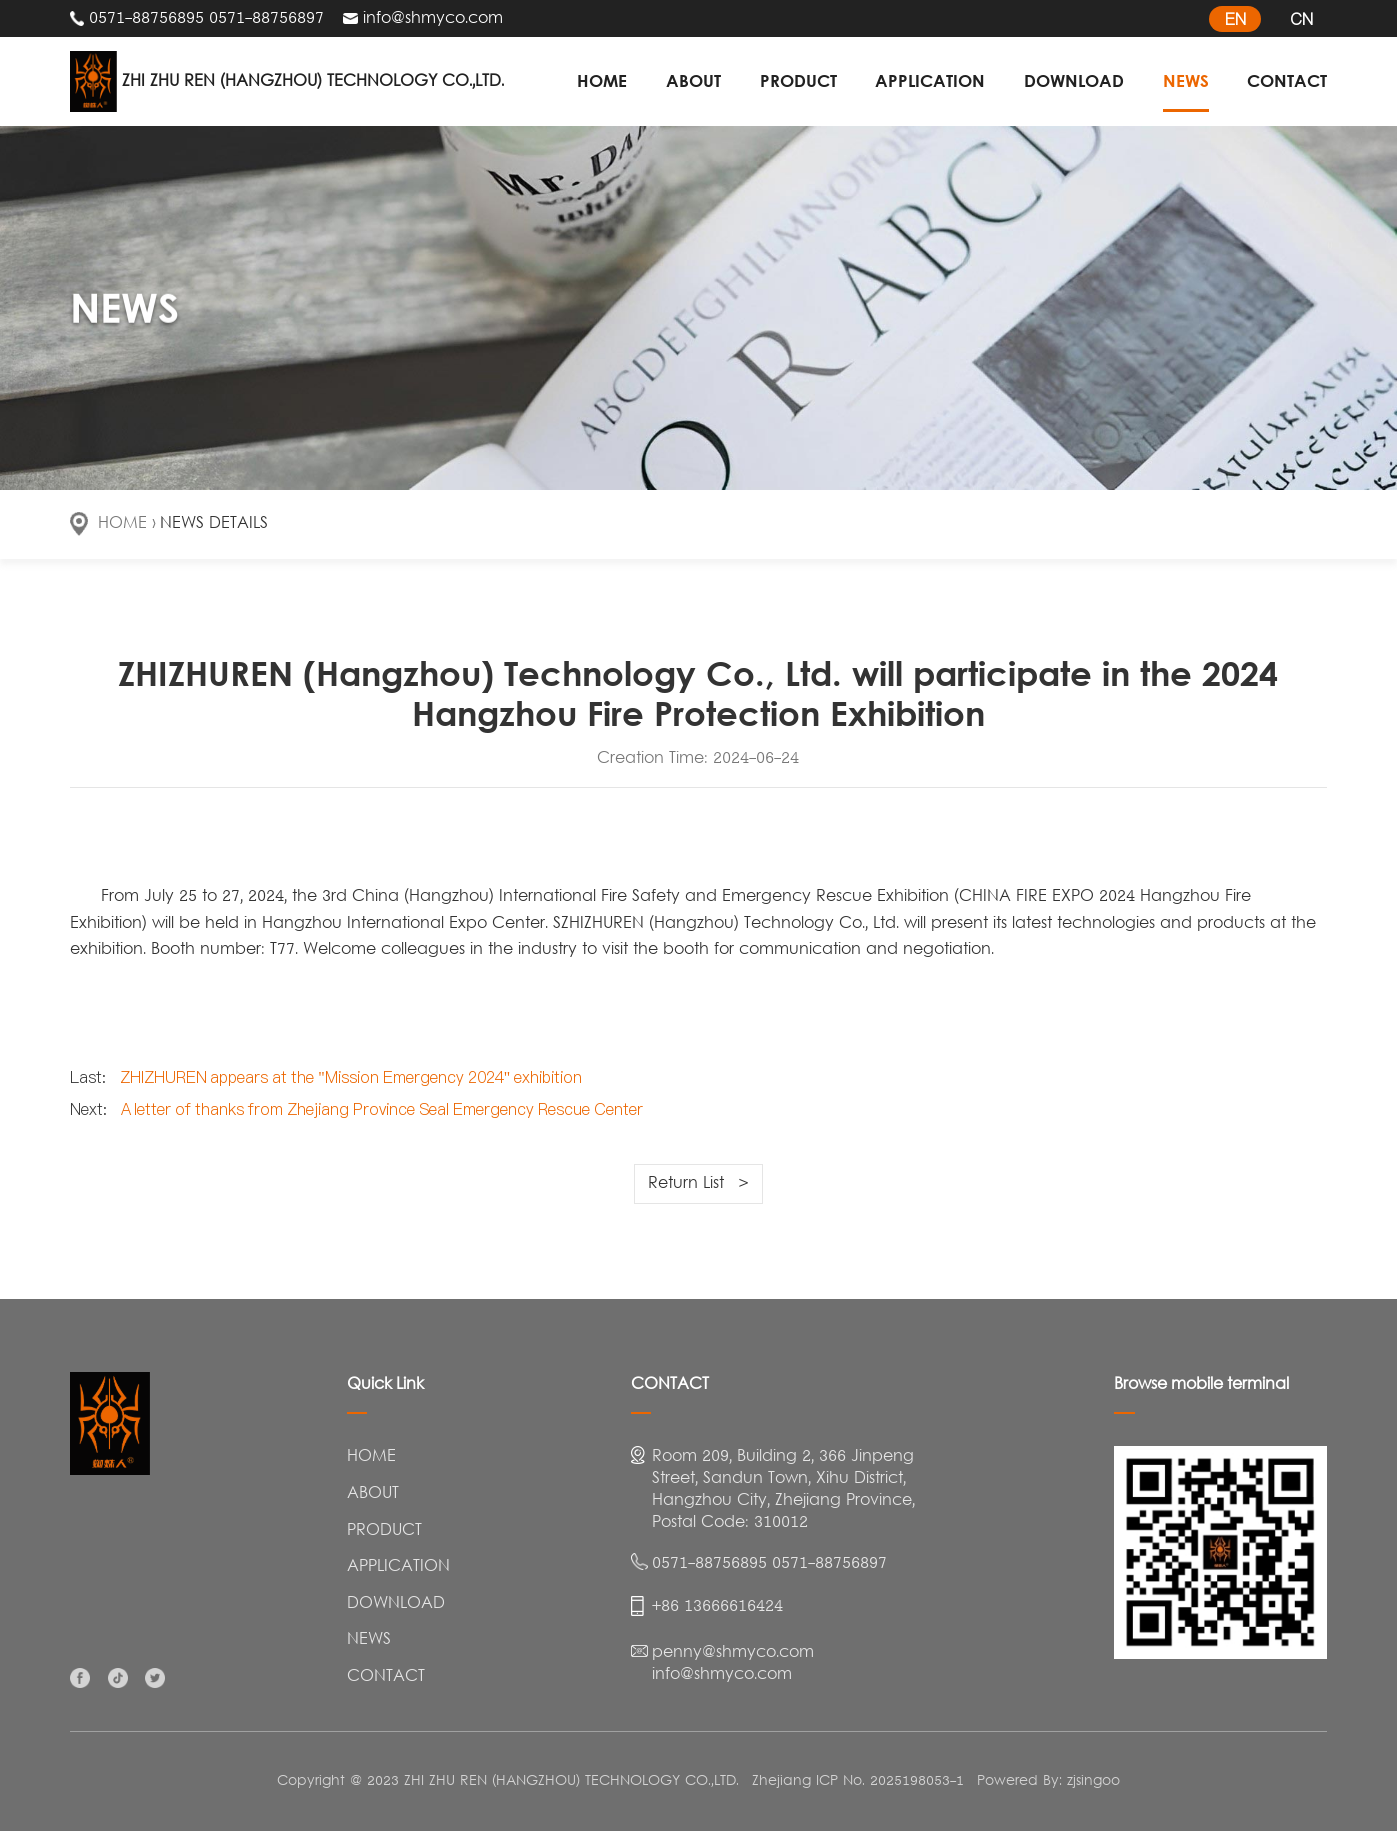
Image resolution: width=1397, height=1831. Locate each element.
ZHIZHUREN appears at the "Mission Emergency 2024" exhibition (351, 1077)
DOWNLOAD (1074, 80)
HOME (602, 80)
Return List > (698, 1184)
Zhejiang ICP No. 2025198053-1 (858, 1781)
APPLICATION (930, 80)
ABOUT (693, 80)
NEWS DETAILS (214, 524)
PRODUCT (798, 80)
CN (1301, 19)
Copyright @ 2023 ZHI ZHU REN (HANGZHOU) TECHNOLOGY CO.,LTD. (508, 1781)
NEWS (1186, 80)
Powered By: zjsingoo (1048, 1781)
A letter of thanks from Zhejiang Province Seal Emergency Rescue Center (382, 1109)
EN (1235, 19)
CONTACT (1287, 80)
